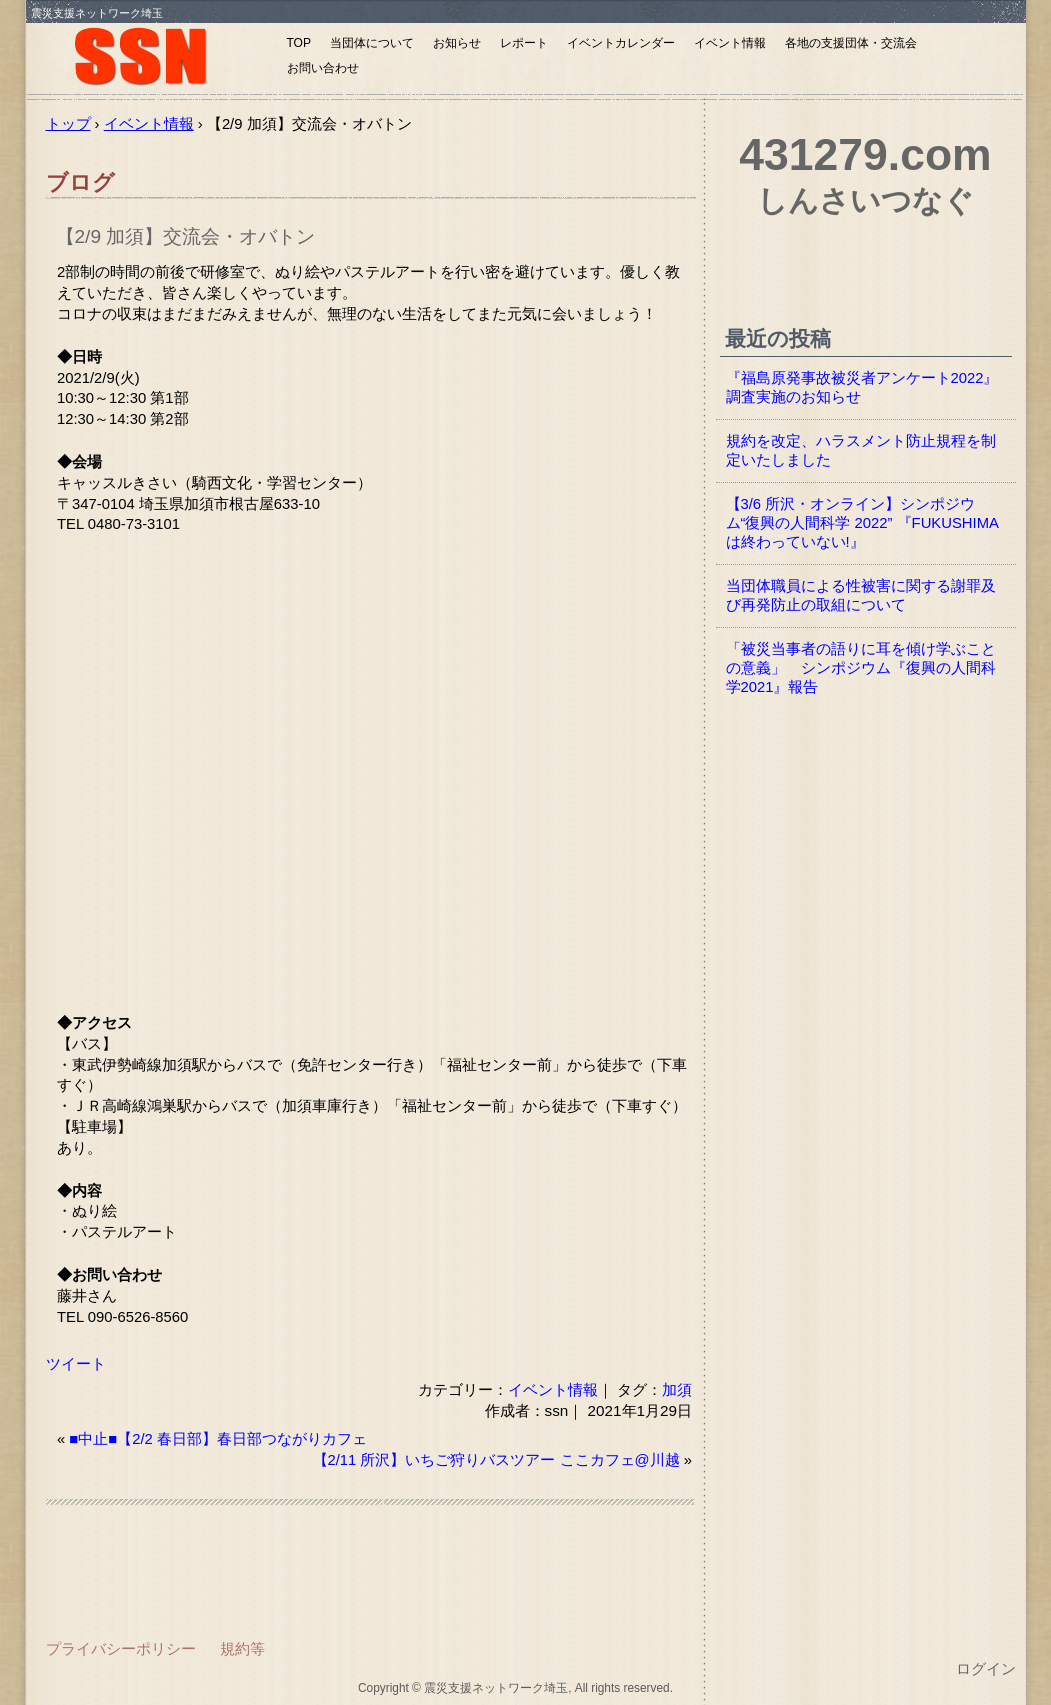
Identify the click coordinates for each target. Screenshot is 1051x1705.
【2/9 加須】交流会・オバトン (186, 236)
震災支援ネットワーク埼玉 (151, 57)
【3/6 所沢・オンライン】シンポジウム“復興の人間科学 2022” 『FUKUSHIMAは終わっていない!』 (862, 523)
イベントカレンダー (621, 43)
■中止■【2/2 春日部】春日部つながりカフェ (218, 1439)
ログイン (986, 1669)
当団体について (372, 43)
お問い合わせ (323, 68)
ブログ (80, 182)
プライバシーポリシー (121, 1648)
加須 (677, 1389)
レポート (524, 43)
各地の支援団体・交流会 (851, 43)
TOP (299, 43)
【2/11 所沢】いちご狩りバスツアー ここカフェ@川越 (496, 1460)
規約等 (242, 1648)
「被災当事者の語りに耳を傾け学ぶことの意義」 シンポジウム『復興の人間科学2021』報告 (861, 668)
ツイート (76, 1364)
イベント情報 (730, 43)
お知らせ (457, 43)
